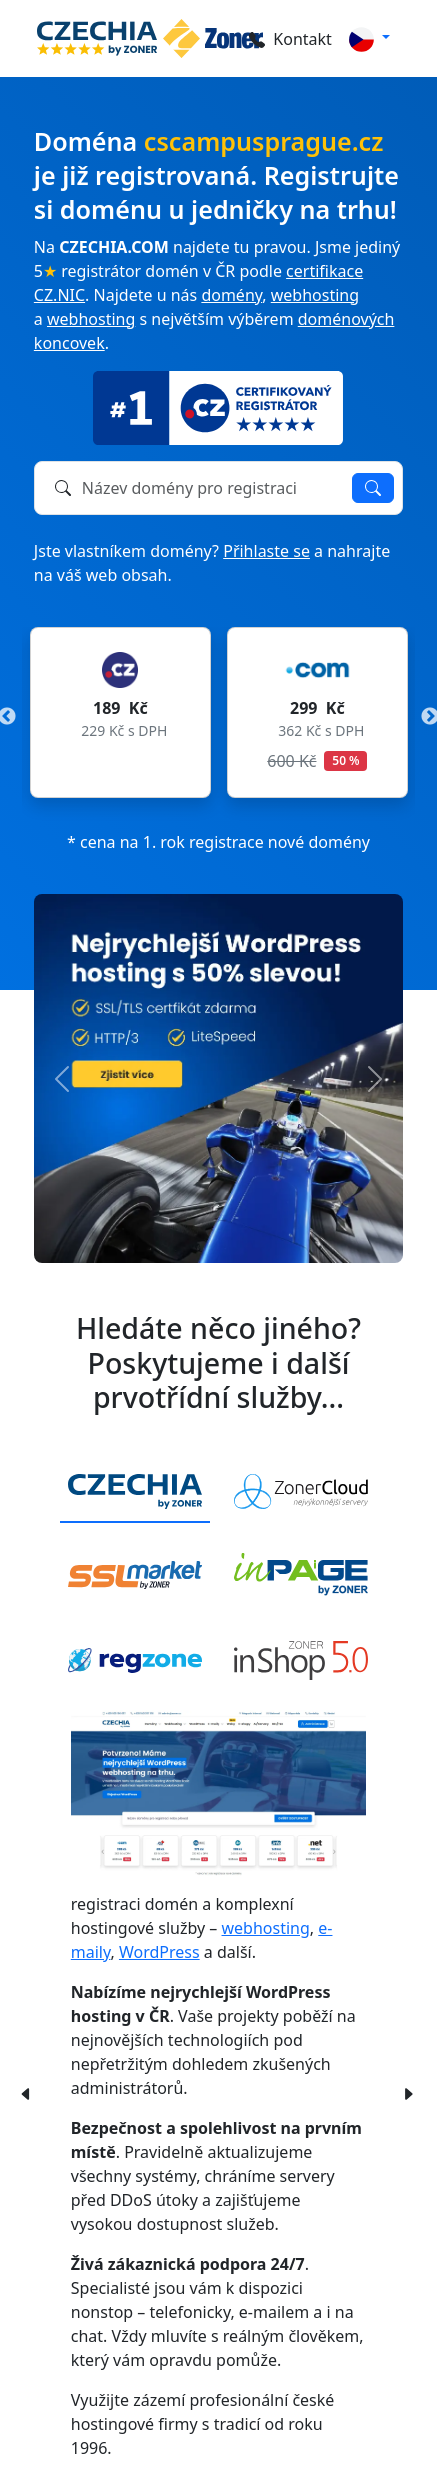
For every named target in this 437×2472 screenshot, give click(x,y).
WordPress (159, 1952)
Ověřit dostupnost (373, 488)
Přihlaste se (266, 551)
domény (231, 295)
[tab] (135, 1492)
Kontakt (290, 39)
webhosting (315, 295)
